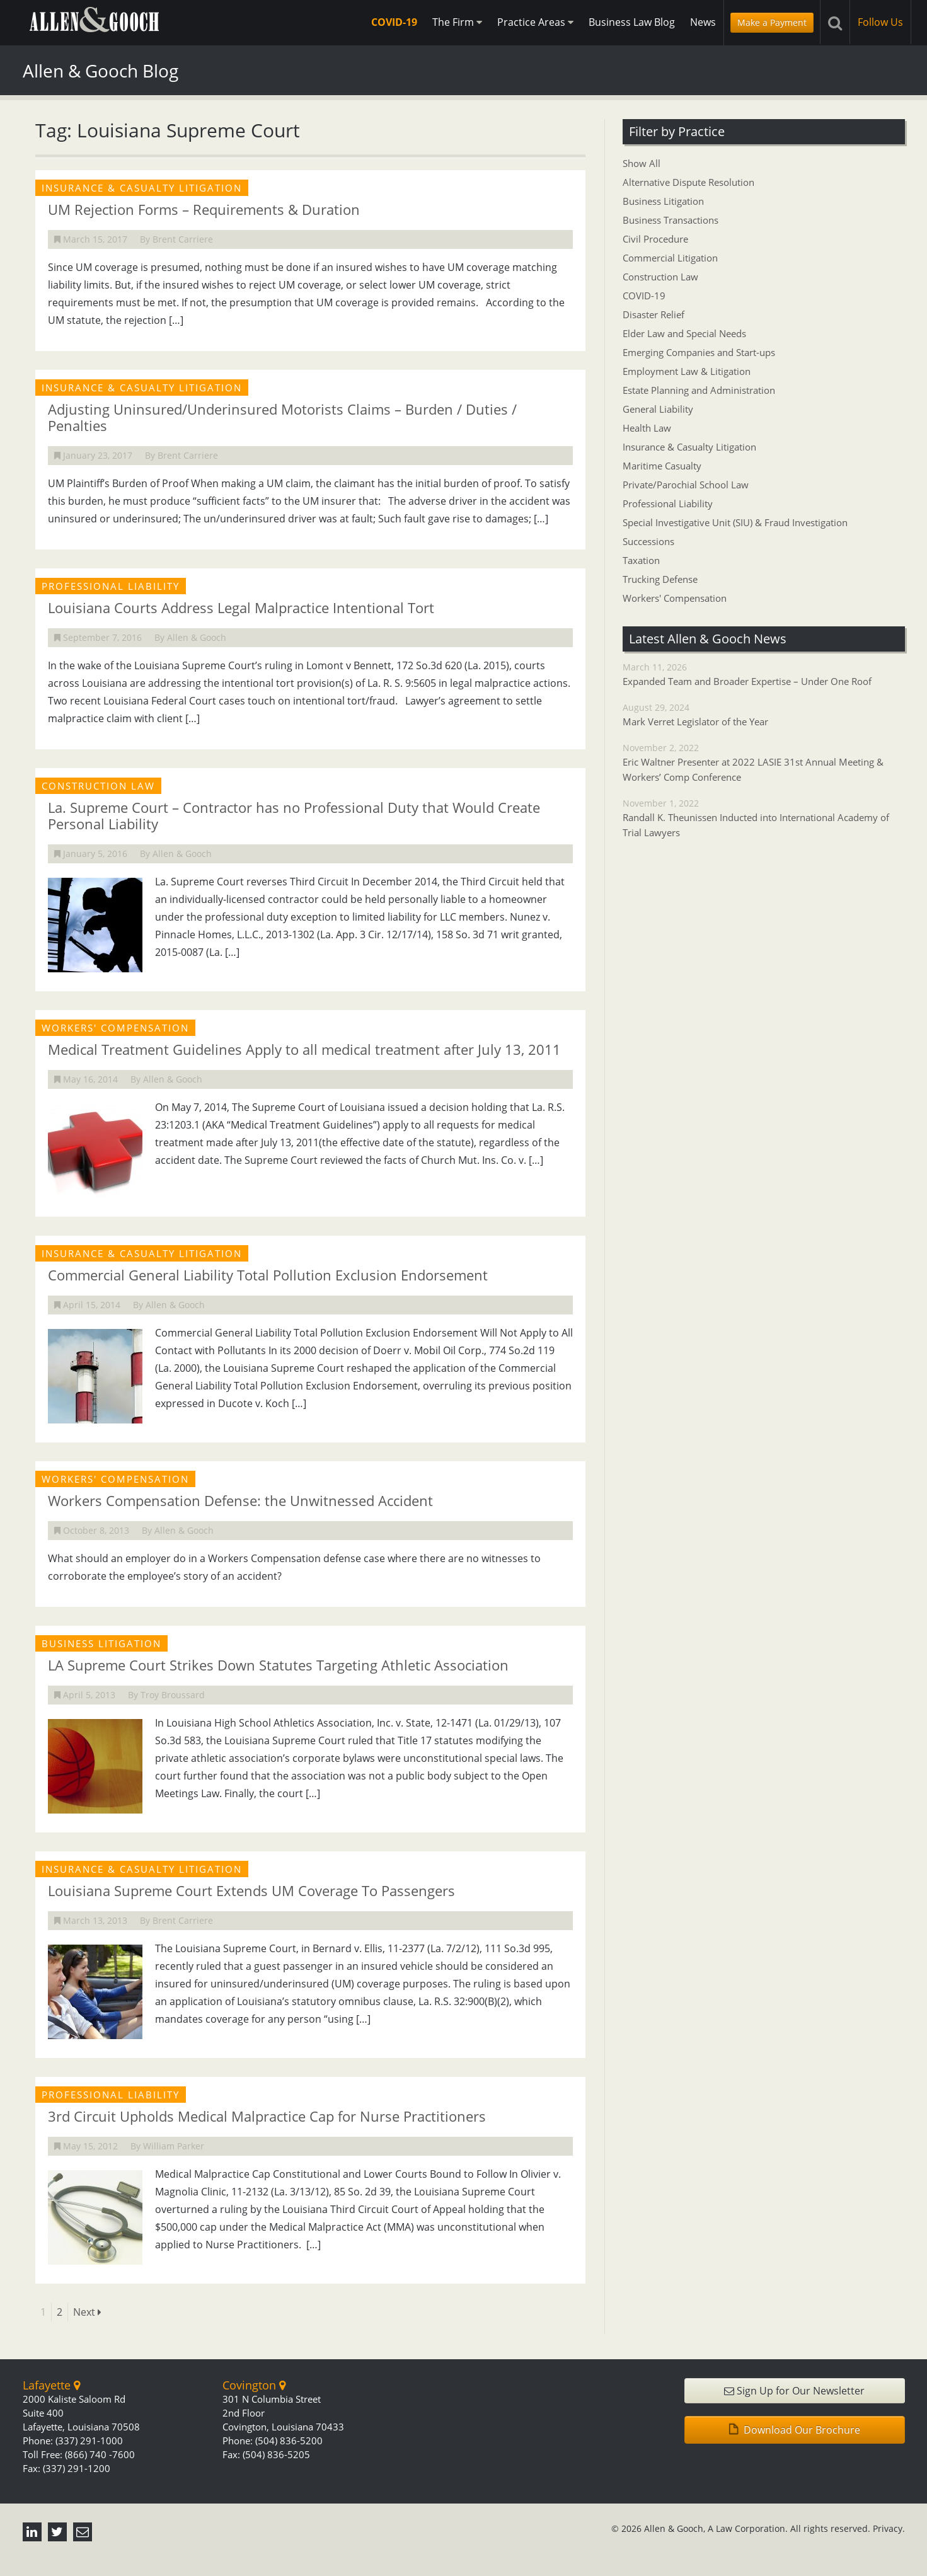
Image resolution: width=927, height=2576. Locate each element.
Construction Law (660, 276)
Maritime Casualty (662, 465)
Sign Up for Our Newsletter (794, 2391)
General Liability (658, 409)
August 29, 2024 (764, 715)
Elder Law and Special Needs (684, 333)
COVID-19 (394, 22)
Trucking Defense (660, 579)
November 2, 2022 (764, 763)
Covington (253, 2385)
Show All (641, 163)
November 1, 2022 (764, 818)
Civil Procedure (655, 239)
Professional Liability (668, 503)
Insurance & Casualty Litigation (689, 446)
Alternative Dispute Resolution (688, 182)
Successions (648, 541)
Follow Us (880, 22)
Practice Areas (535, 22)
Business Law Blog (632, 22)
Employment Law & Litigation (687, 371)
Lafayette (51, 2385)
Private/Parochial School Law (686, 484)
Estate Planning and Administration (699, 390)
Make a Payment (772, 22)
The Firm (457, 22)
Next (87, 2312)
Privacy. (889, 2528)
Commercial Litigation (670, 257)
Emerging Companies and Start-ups (699, 352)
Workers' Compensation (675, 598)
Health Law (647, 428)
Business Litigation (663, 201)
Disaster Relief (653, 314)
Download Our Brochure (794, 2430)
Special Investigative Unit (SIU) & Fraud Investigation (735, 522)
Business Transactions (670, 220)
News (703, 22)
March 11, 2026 (764, 675)
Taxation (641, 560)
